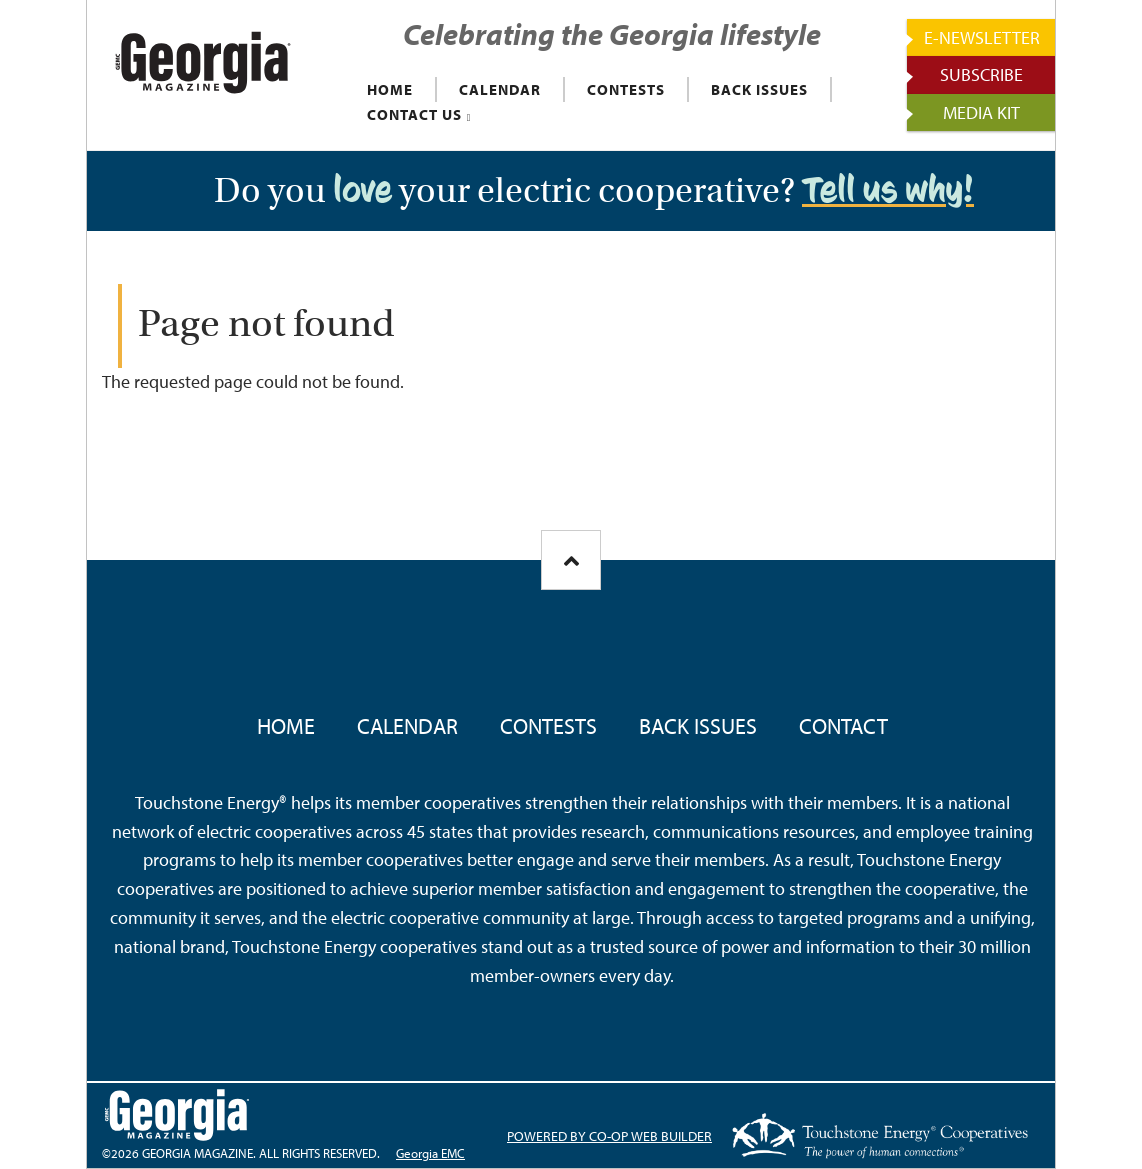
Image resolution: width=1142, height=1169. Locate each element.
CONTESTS (626, 89)
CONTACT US (414, 114)
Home (286, 726)
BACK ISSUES (759, 89)
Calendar (407, 726)
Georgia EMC (430, 1153)
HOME (390, 89)
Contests (548, 726)
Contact (843, 726)
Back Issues (698, 726)
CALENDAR (500, 89)
